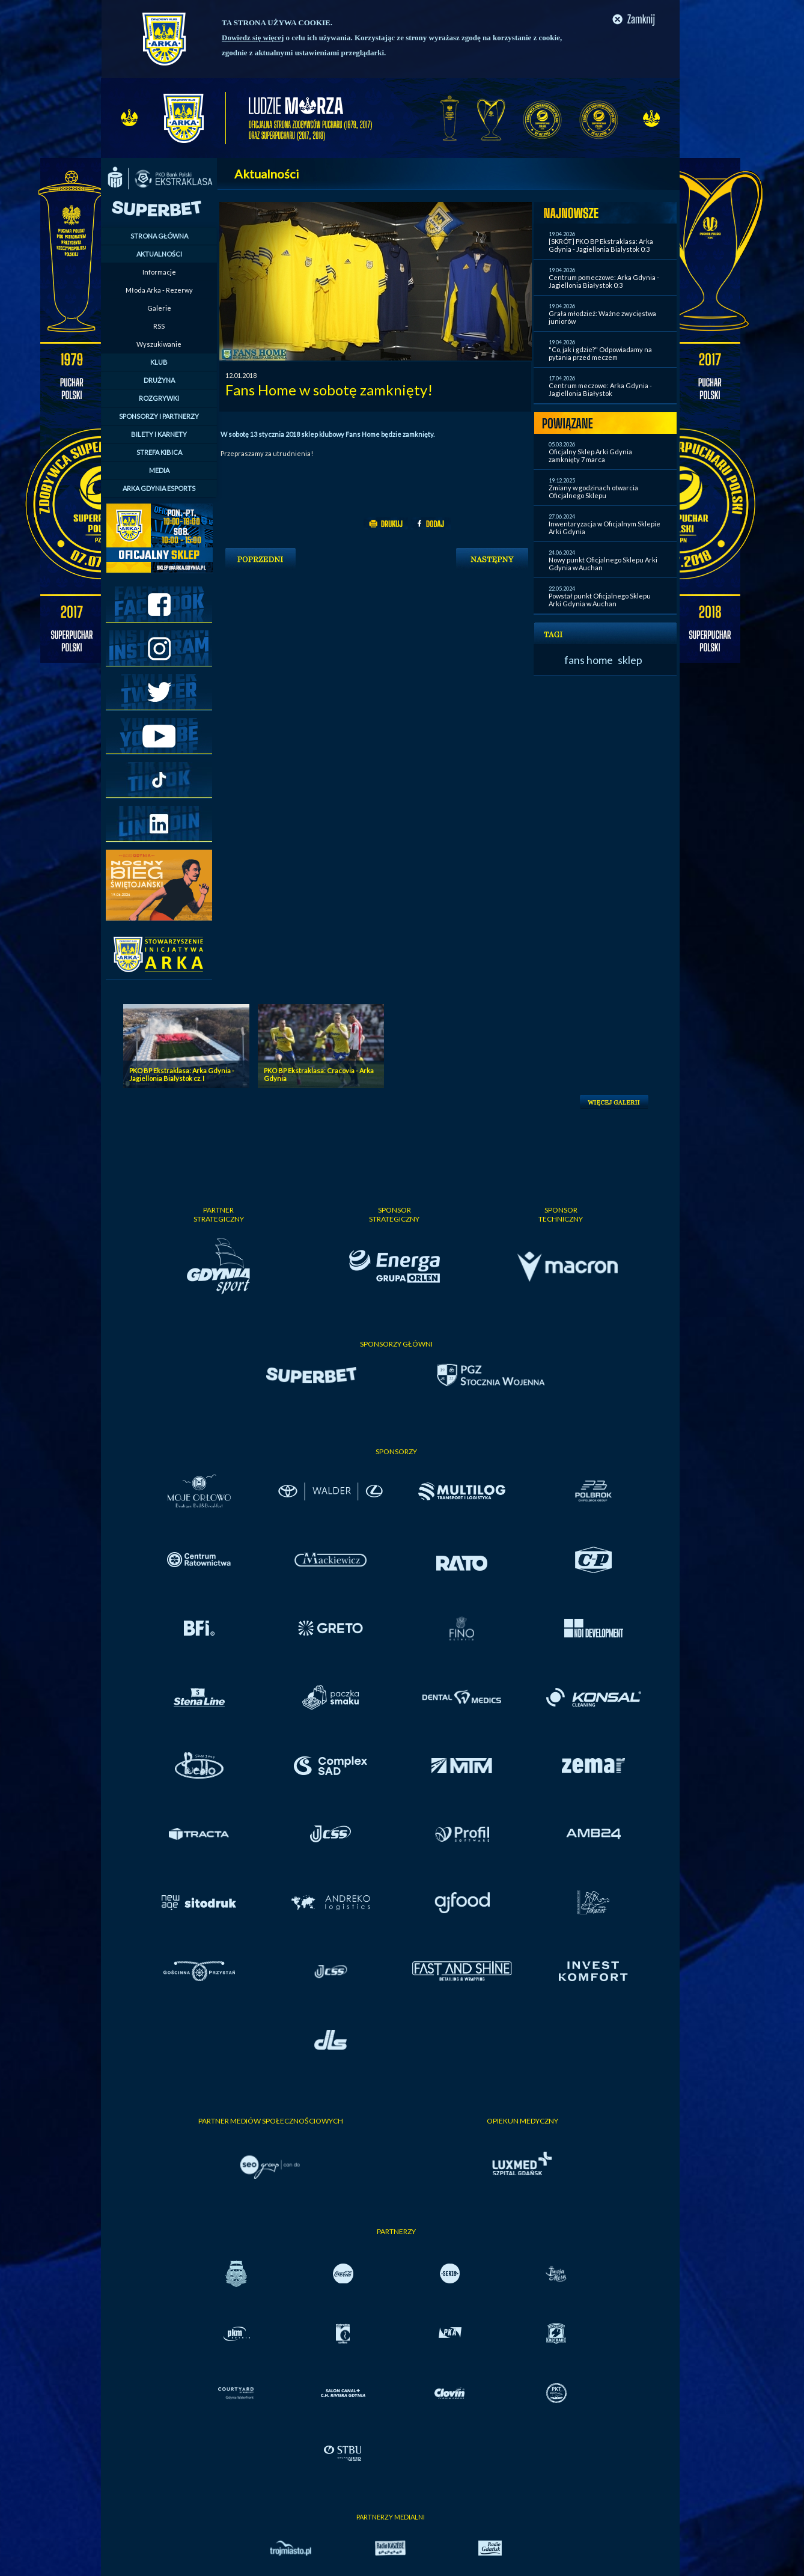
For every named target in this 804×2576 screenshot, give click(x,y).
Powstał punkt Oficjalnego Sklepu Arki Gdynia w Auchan (600, 599)
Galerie (159, 308)
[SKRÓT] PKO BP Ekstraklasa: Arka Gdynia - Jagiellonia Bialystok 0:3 (601, 245)
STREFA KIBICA (159, 452)
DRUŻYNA (159, 380)
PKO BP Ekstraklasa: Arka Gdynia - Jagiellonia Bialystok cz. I (181, 1074)
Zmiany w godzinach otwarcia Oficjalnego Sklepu (593, 491)
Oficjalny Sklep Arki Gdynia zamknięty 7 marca (590, 455)
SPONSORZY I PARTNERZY (159, 416)
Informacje (159, 272)
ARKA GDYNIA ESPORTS (159, 488)
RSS (159, 326)
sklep (630, 659)
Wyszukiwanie (158, 344)
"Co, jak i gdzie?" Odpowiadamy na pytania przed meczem (600, 353)
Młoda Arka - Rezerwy (159, 290)
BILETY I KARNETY (159, 434)
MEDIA (159, 470)
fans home (588, 659)
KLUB (159, 362)
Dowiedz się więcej (253, 37)
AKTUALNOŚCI (159, 254)
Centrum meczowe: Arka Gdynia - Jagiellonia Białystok (600, 389)
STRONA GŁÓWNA (159, 236)
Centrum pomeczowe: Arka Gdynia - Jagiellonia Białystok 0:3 (604, 281)
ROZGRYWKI (159, 398)
